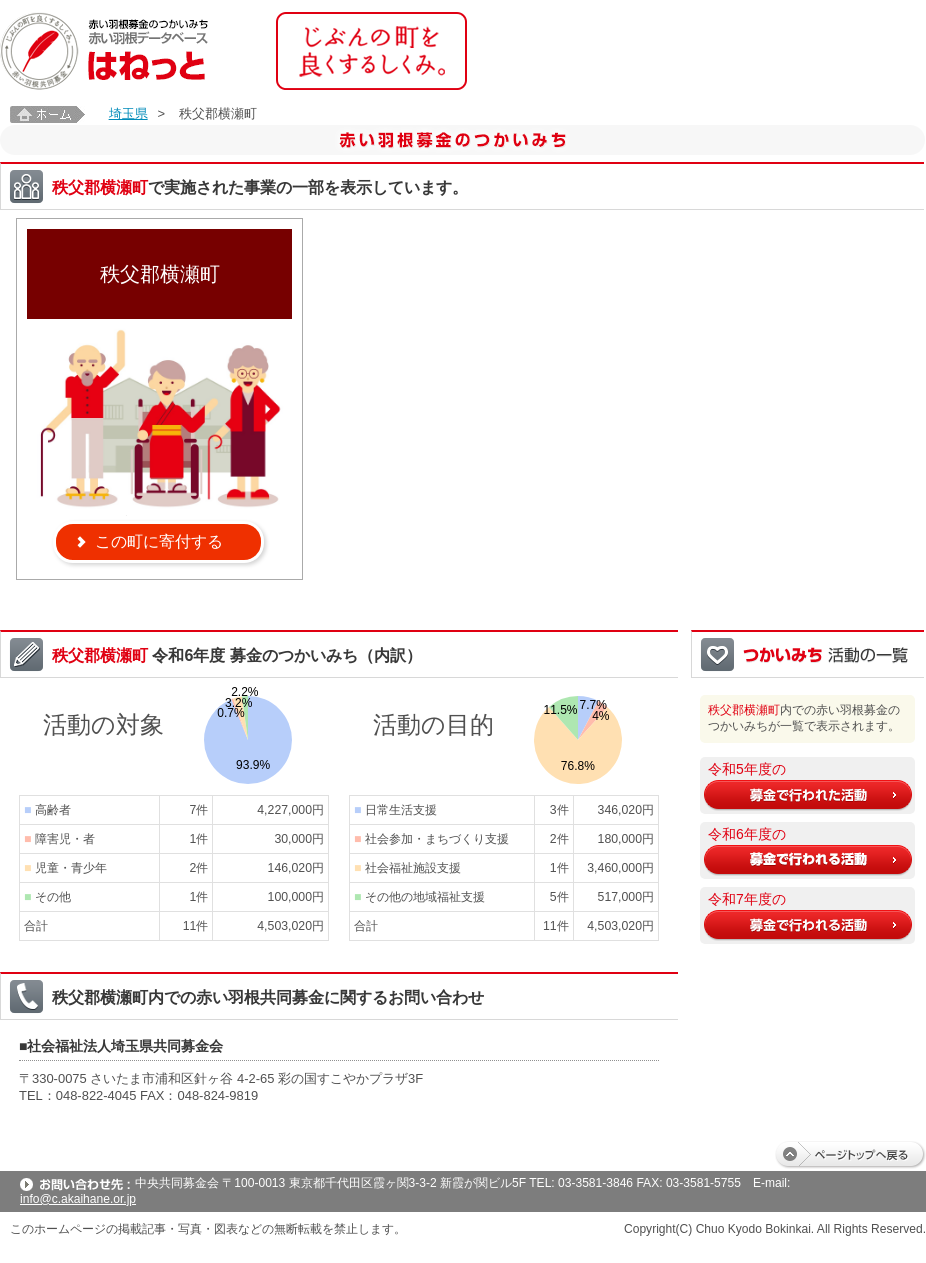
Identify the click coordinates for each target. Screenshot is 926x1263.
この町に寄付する (159, 541)
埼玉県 (128, 113)
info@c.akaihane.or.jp (78, 1199)
